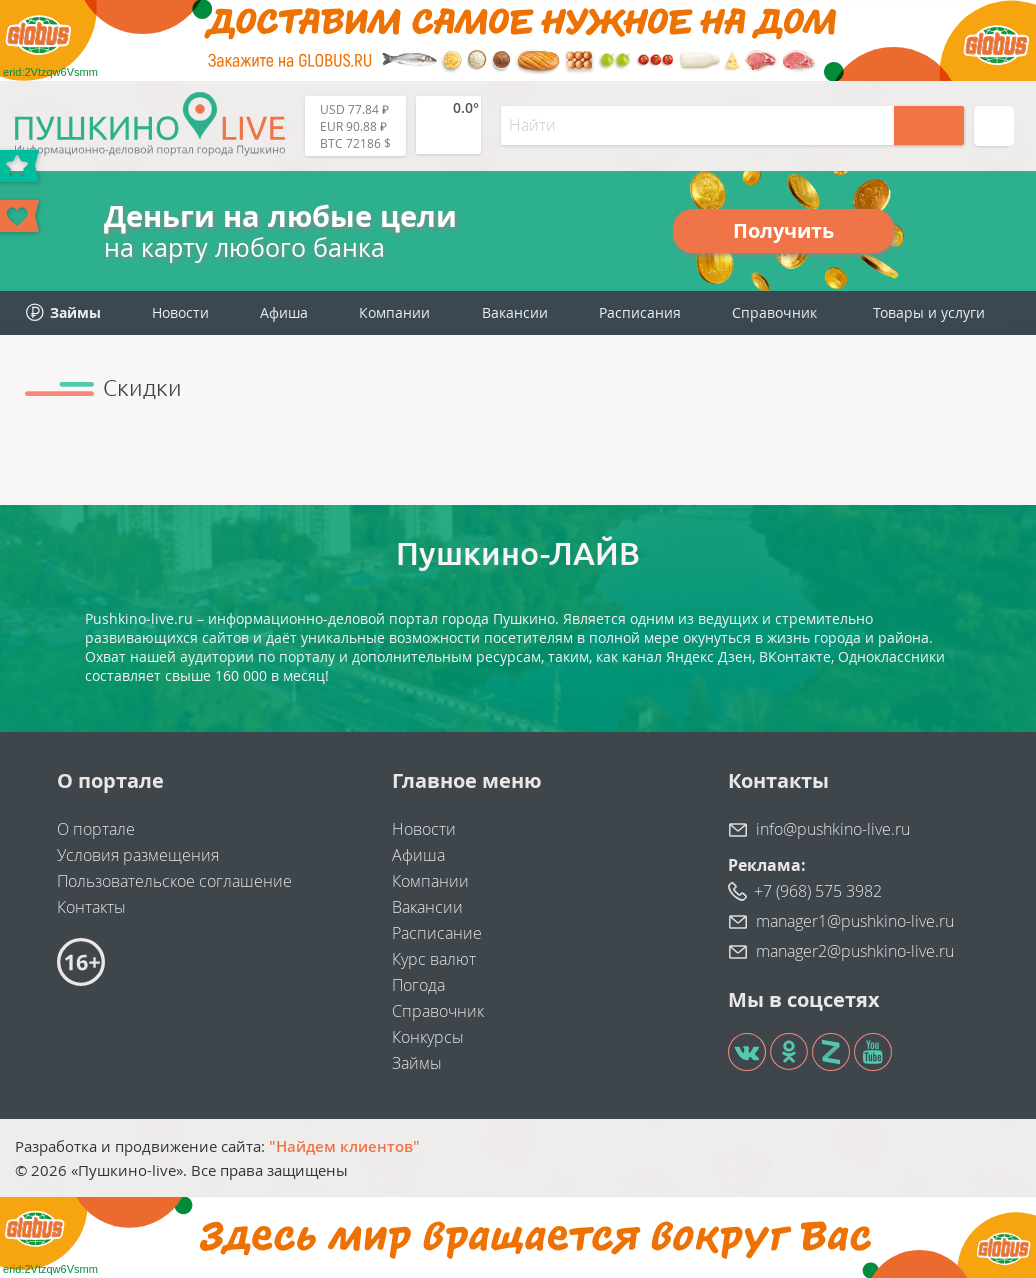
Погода (418, 985)
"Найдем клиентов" (344, 1146)
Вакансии (515, 312)
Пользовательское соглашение (174, 881)
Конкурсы (428, 1037)
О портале (96, 829)
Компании (394, 312)
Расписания (640, 312)
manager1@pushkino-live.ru (855, 921)
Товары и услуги (929, 312)
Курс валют (434, 959)
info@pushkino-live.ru (833, 829)
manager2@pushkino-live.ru (855, 951)
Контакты (91, 907)
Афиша (284, 312)
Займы (417, 1063)
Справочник (774, 312)
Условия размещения (138, 855)
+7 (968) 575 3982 (818, 891)
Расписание (437, 933)
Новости (180, 312)
